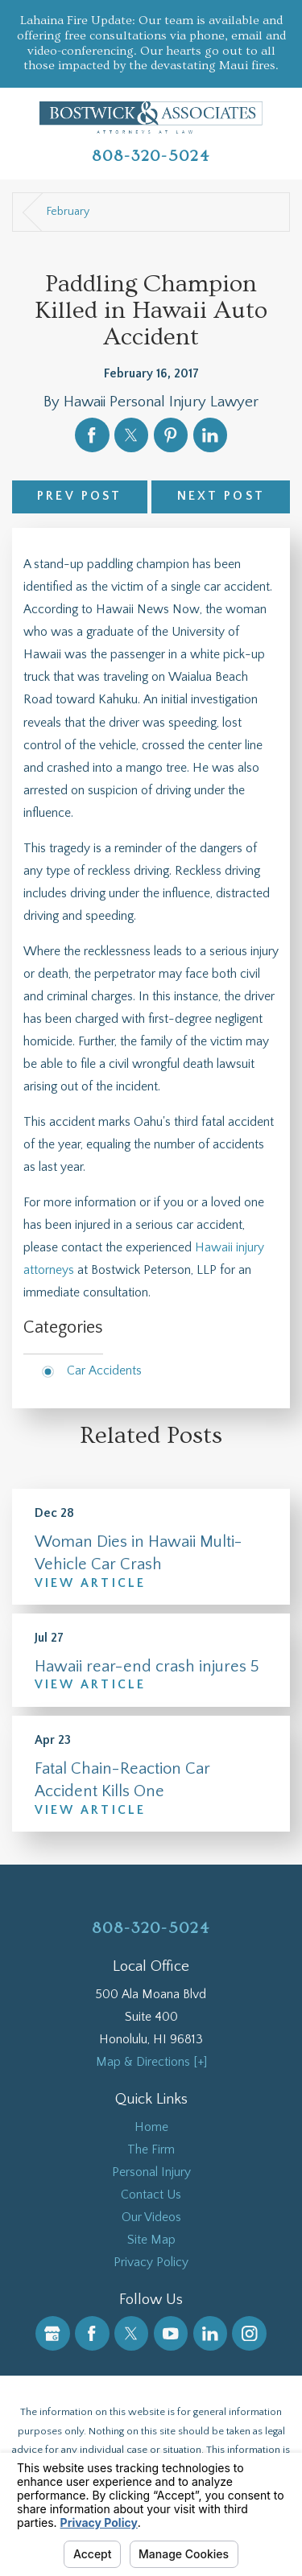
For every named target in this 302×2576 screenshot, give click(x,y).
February (68, 211)
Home (151, 2127)
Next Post (221, 496)
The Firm (151, 2150)
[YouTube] (171, 2333)
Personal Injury (151, 2172)
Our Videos (151, 2217)
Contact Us (151, 2195)
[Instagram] (249, 2333)
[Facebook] (92, 2333)
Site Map (151, 2240)
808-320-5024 (151, 156)
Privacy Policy (151, 2262)
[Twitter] (131, 2333)
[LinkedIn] (210, 2333)
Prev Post (79, 496)
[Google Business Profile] (52, 2333)
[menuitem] (151, 2127)
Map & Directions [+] (151, 2062)
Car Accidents (104, 1371)
